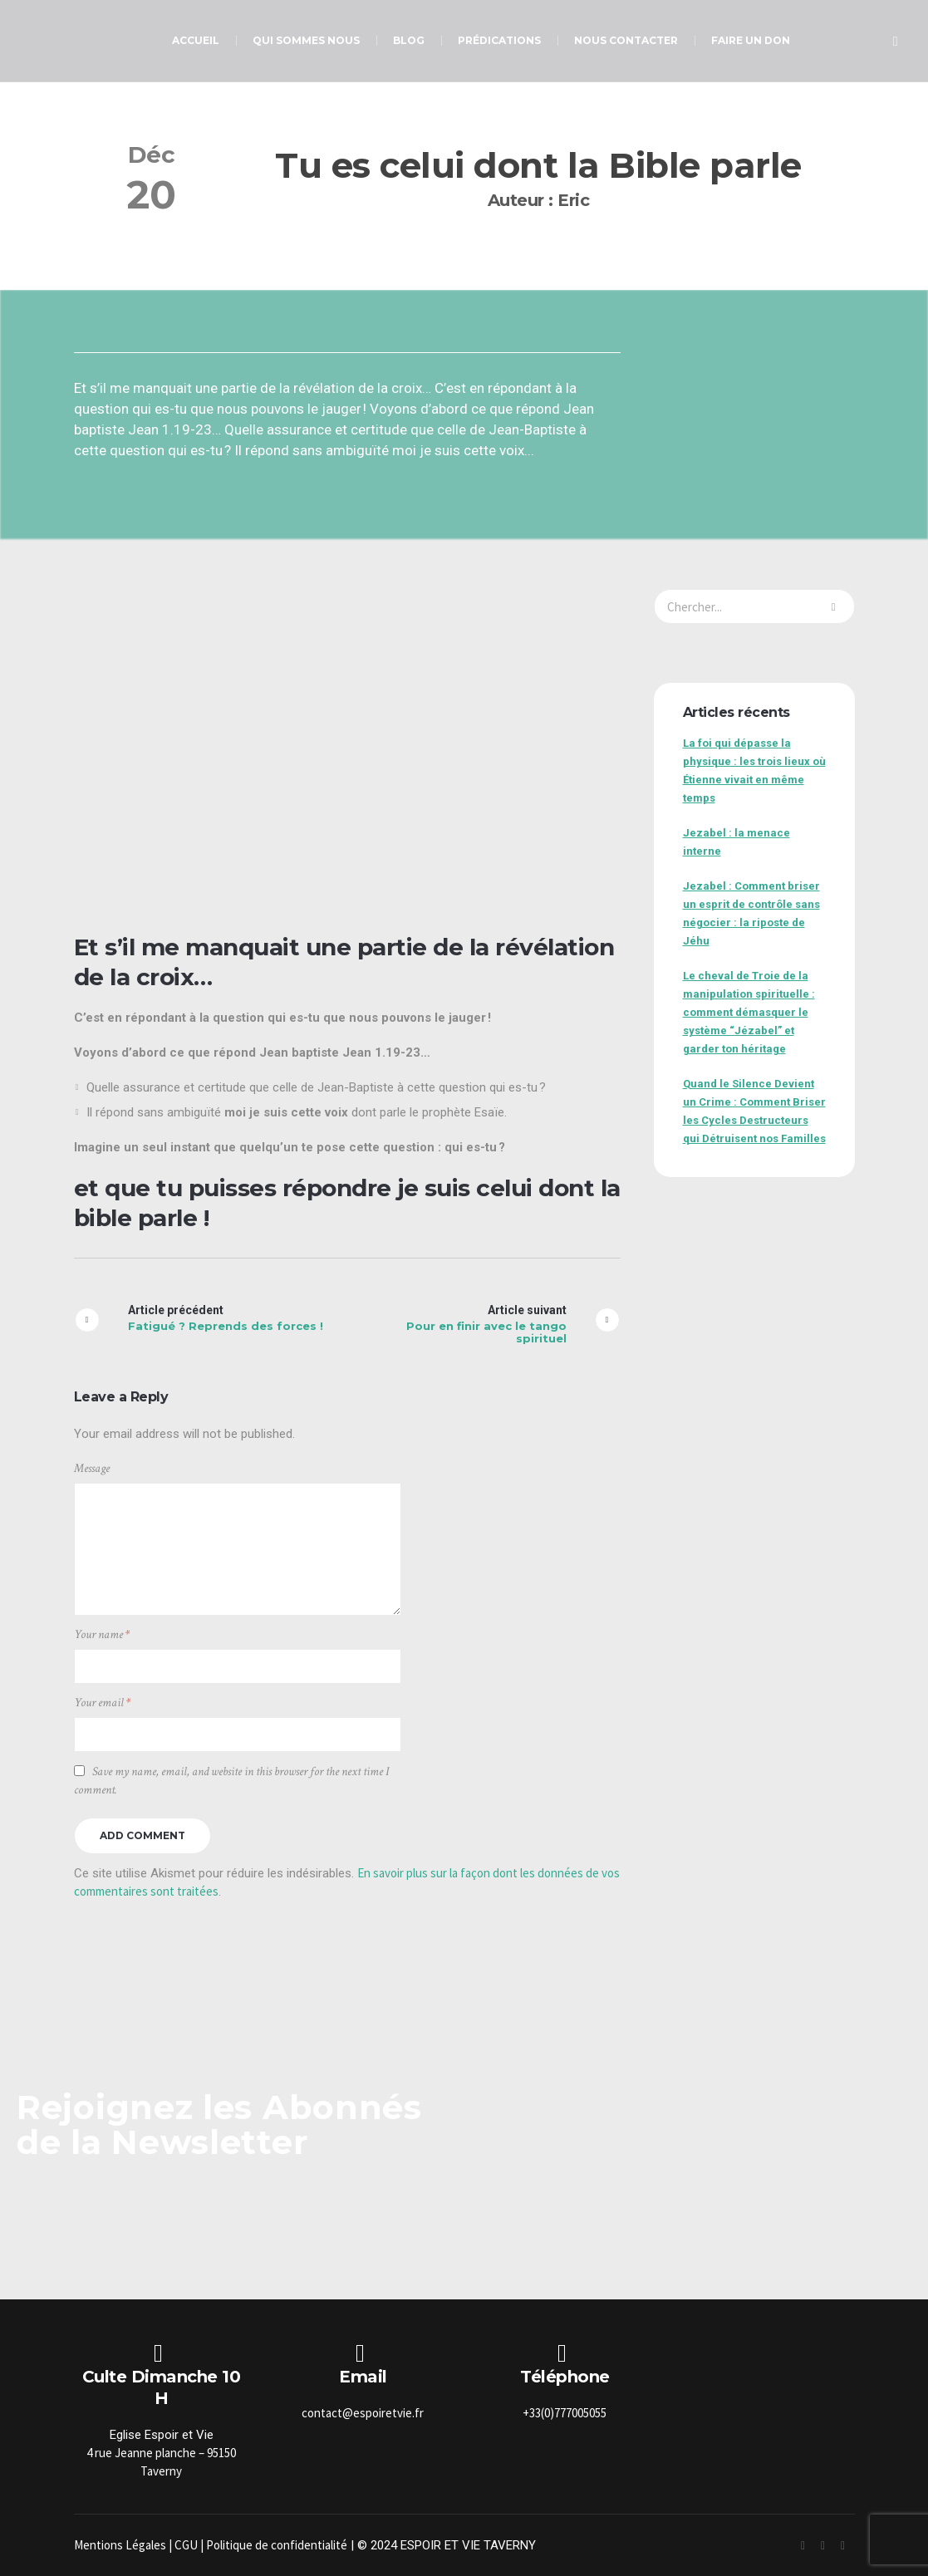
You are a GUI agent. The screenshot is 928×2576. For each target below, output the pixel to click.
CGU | (190, 2545)
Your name (102, 1634)
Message (92, 1468)
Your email (102, 1702)
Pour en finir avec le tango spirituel (486, 1332)
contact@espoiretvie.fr (363, 2413)
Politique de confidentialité (276, 2545)
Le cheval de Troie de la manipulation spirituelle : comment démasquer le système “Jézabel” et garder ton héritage (749, 1012)
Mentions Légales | (124, 2545)
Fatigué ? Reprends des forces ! (225, 1325)
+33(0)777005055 (564, 2413)
